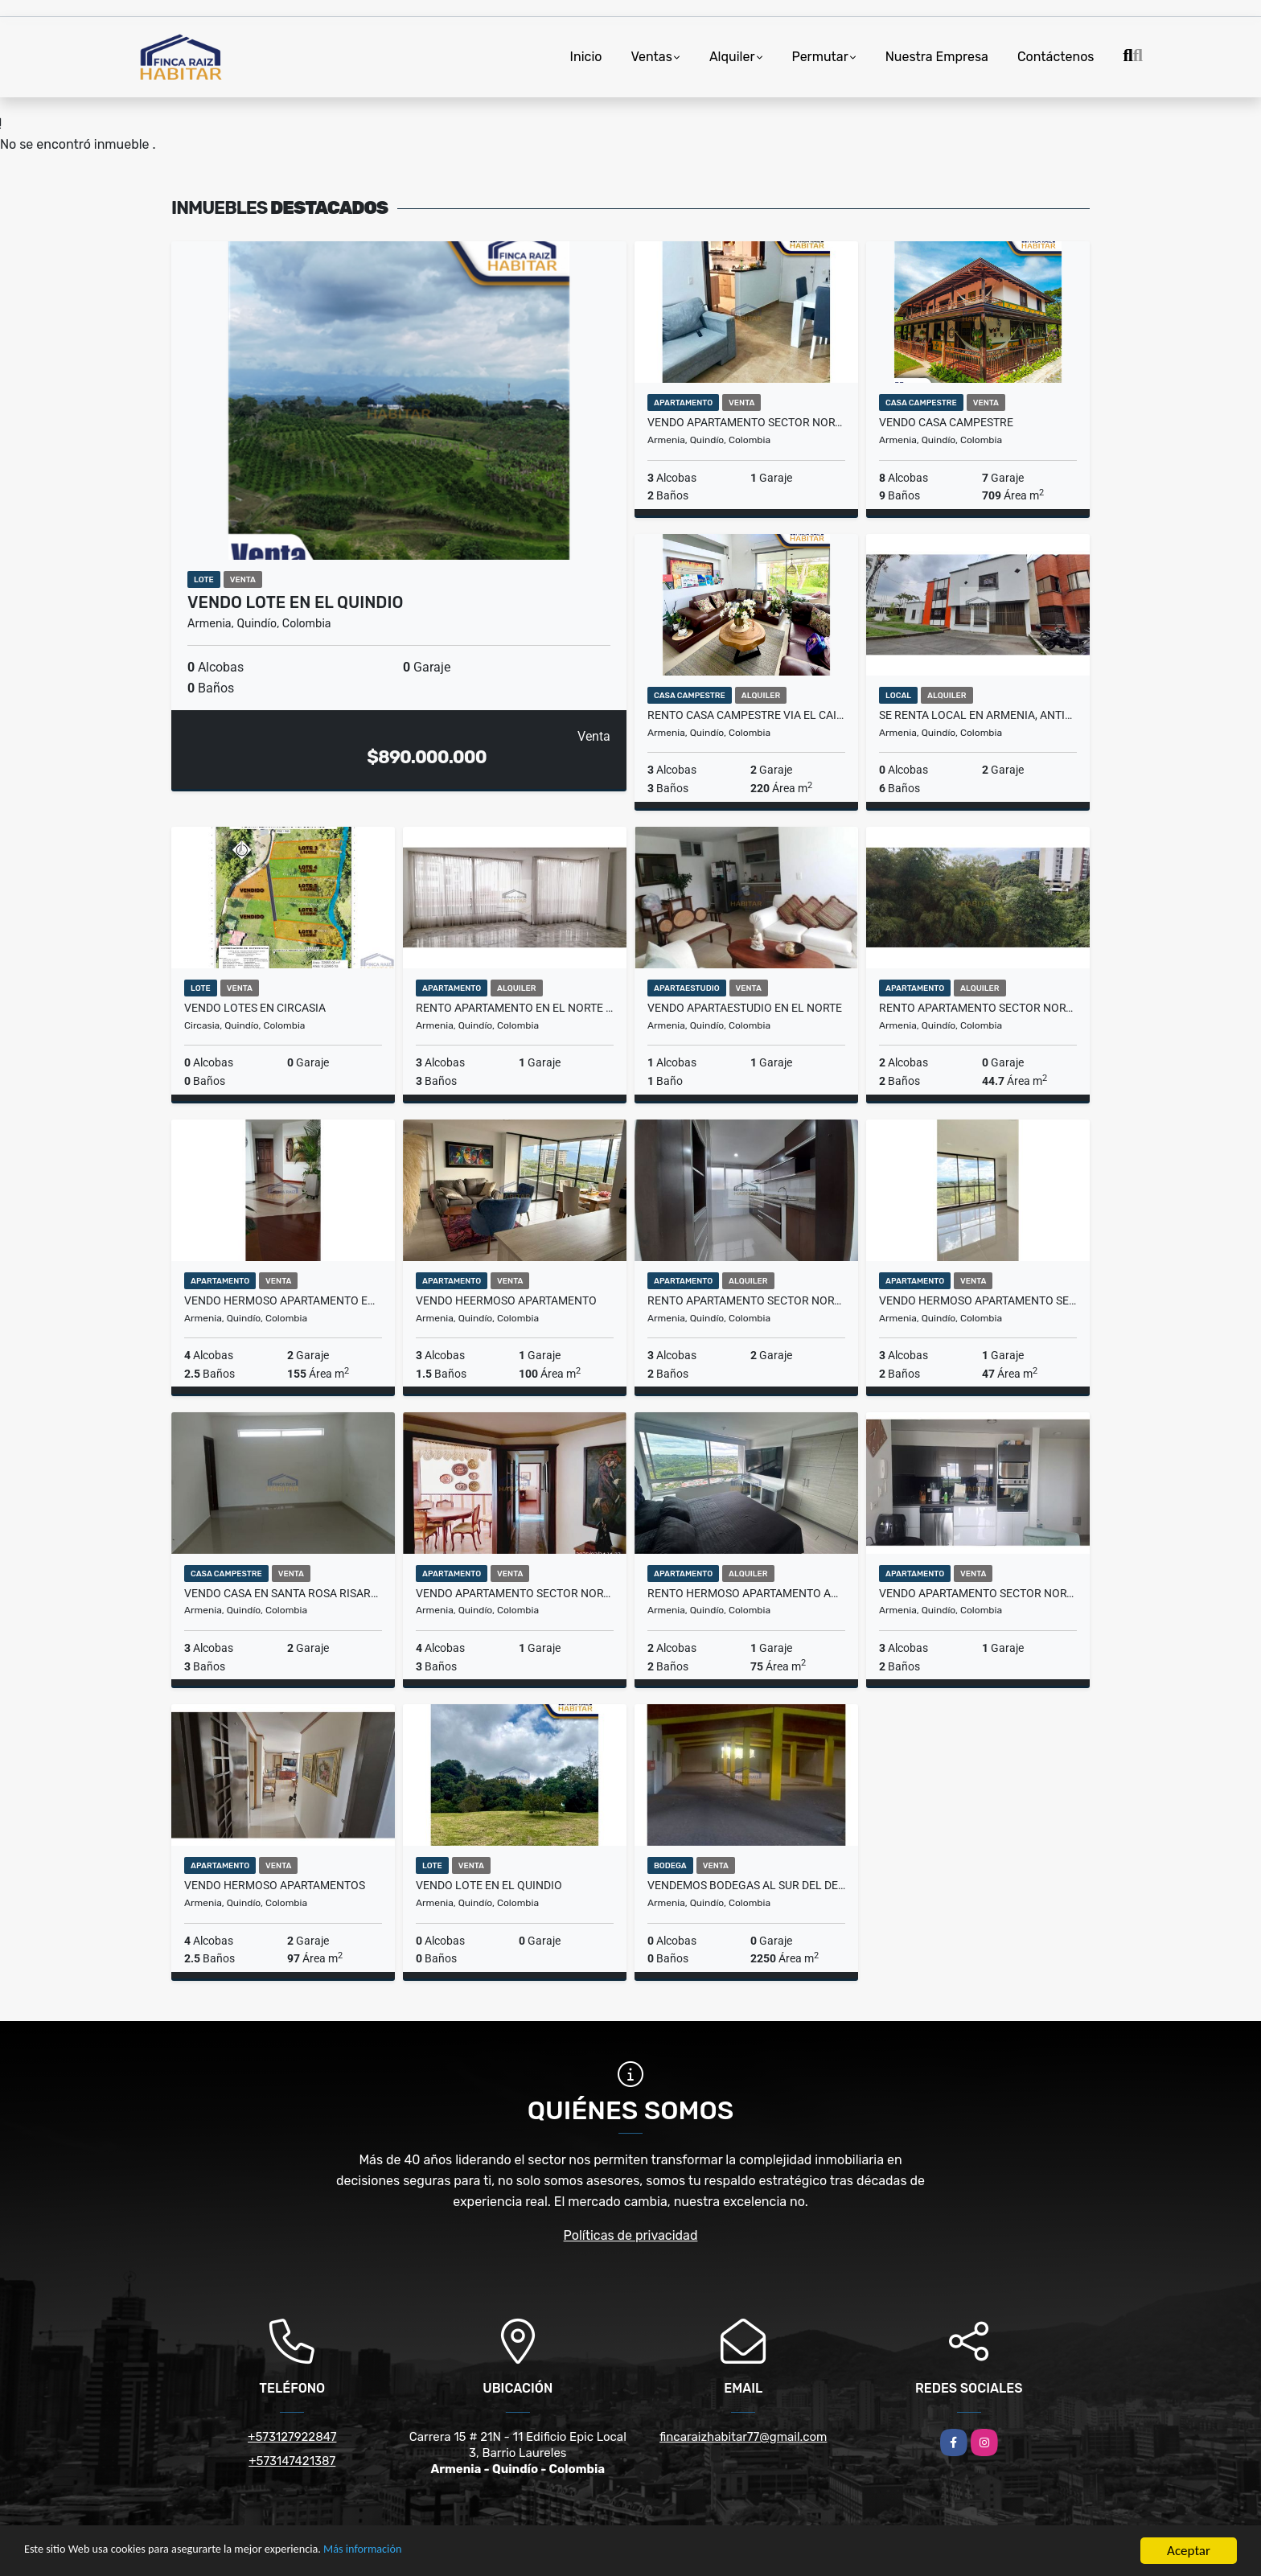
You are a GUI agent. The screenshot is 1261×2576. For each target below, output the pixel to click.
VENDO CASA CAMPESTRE (946, 422)
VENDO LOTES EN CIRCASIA (255, 1007)
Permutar (820, 56)
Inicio (586, 56)
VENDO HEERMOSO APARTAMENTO (506, 1300)
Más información (428, 2552)
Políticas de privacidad (631, 2235)
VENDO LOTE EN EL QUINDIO (295, 602)
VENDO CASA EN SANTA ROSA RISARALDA (283, 1593)
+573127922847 (292, 2437)
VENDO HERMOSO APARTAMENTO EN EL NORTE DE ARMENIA (283, 1300)
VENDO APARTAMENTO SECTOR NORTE (746, 422)
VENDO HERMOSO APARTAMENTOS (274, 1885)
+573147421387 (292, 2461)
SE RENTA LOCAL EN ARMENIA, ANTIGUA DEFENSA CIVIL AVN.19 (978, 715)
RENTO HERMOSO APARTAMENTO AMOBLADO (746, 1593)
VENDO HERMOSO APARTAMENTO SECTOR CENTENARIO (978, 1300)
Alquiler (732, 56)
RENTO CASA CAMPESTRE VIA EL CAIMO (746, 715)
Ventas (651, 56)
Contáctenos (1056, 56)
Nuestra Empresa (936, 56)
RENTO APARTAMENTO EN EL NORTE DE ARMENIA (515, 1007)
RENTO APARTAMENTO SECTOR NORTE (978, 1007)
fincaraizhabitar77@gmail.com (743, 2437)
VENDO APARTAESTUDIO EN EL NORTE (744, 1007)
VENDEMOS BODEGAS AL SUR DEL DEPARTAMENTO (746, 1885)
